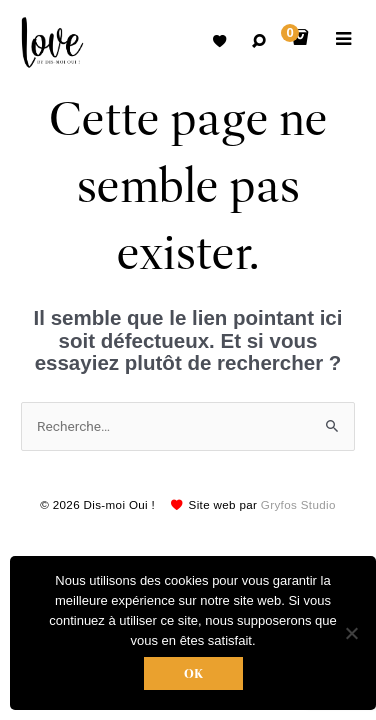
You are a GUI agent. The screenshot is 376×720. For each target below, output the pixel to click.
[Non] (351, 633)
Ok (193, 673)
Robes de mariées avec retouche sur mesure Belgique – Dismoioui (52, 42)
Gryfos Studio (298, 504)
